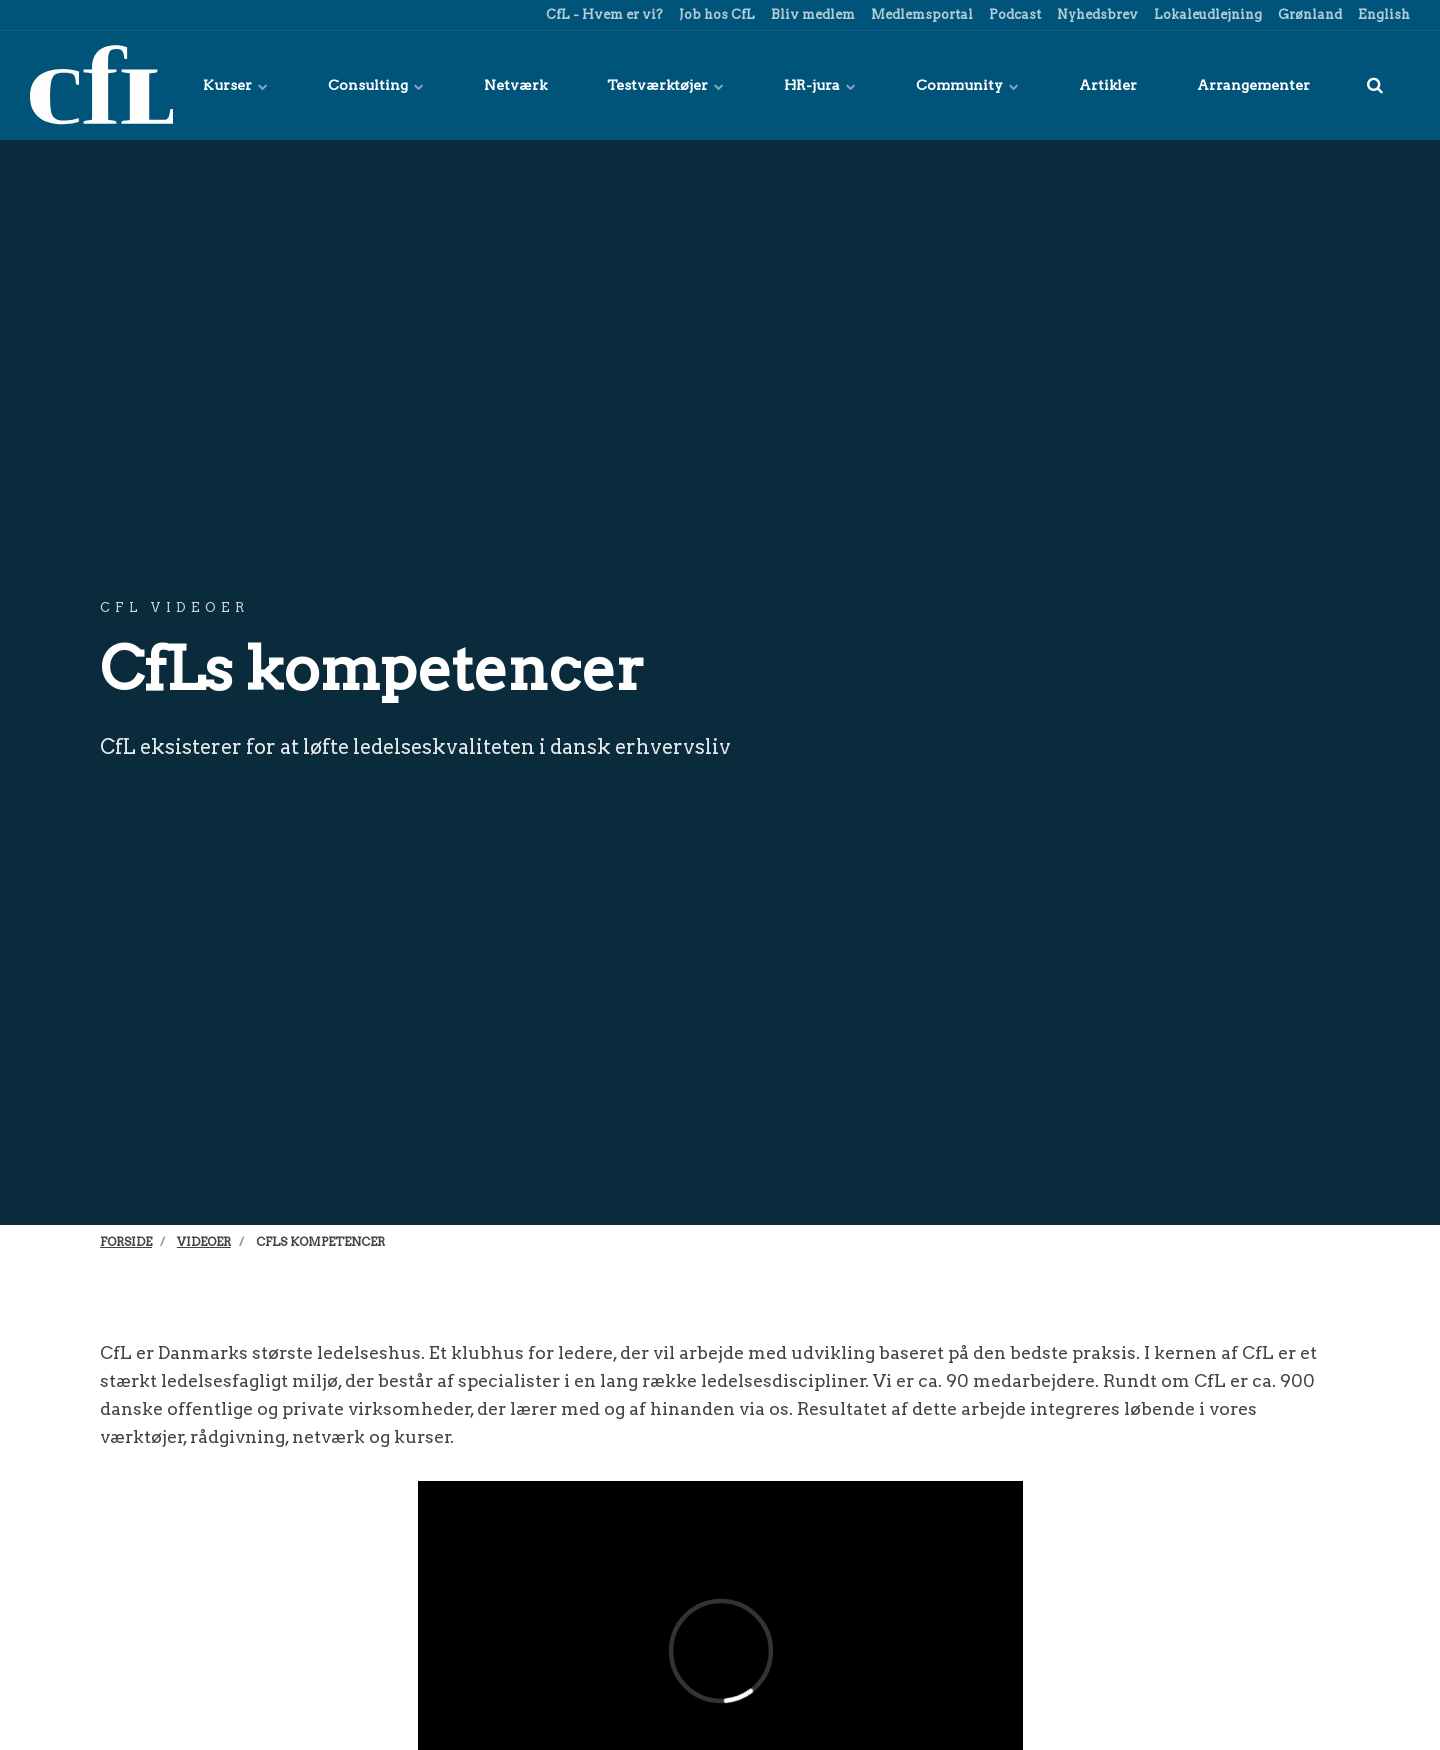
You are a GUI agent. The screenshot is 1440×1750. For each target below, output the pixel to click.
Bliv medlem (811, 14)
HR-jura (820, 85)
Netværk (515, 85)
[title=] (1375, 85)
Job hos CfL (715, 14)
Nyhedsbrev (1096, 14)
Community (967, 85)
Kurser (235, 85)
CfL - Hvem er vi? (603, 14)
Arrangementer (1253, 85)
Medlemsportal (920, 14)
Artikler (1108, 85)
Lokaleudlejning (1206, 14)
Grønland (1308, 14)
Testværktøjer (665, 85)
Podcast (1013, 14)
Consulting (376, 85)
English (1382, 14)
